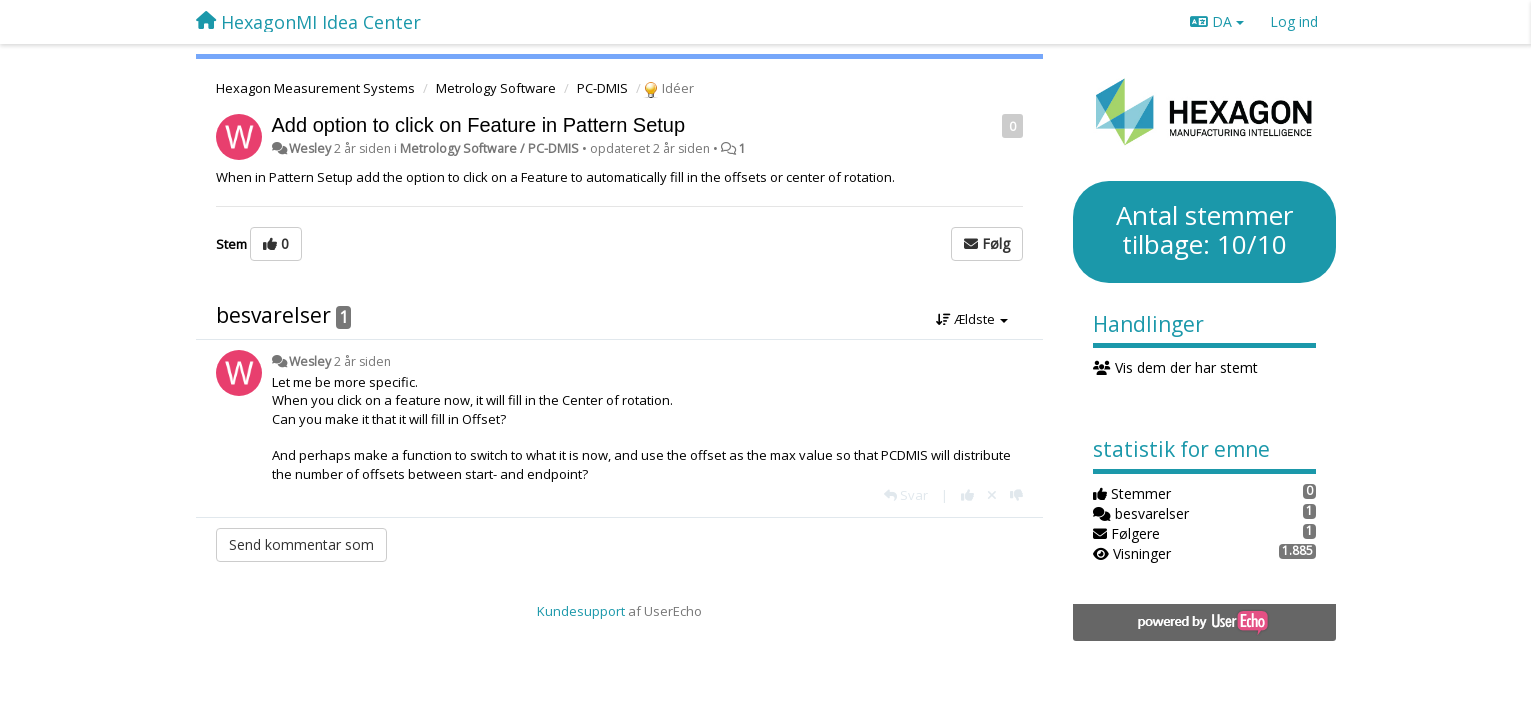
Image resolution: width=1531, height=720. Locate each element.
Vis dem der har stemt (1175, 367)
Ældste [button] (972, 319)
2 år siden (362, 361)
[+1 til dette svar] (967, 495)
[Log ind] (1294, 22)
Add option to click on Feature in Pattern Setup (479, 125)
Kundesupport (581, 611)
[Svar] (906, 495)
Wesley (310, 148)
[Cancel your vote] (992, 495)
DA (1217, 21)
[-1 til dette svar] (1016, 495)
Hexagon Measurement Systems (315, 88)
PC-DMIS (602, 88)
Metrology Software (496, 88)
